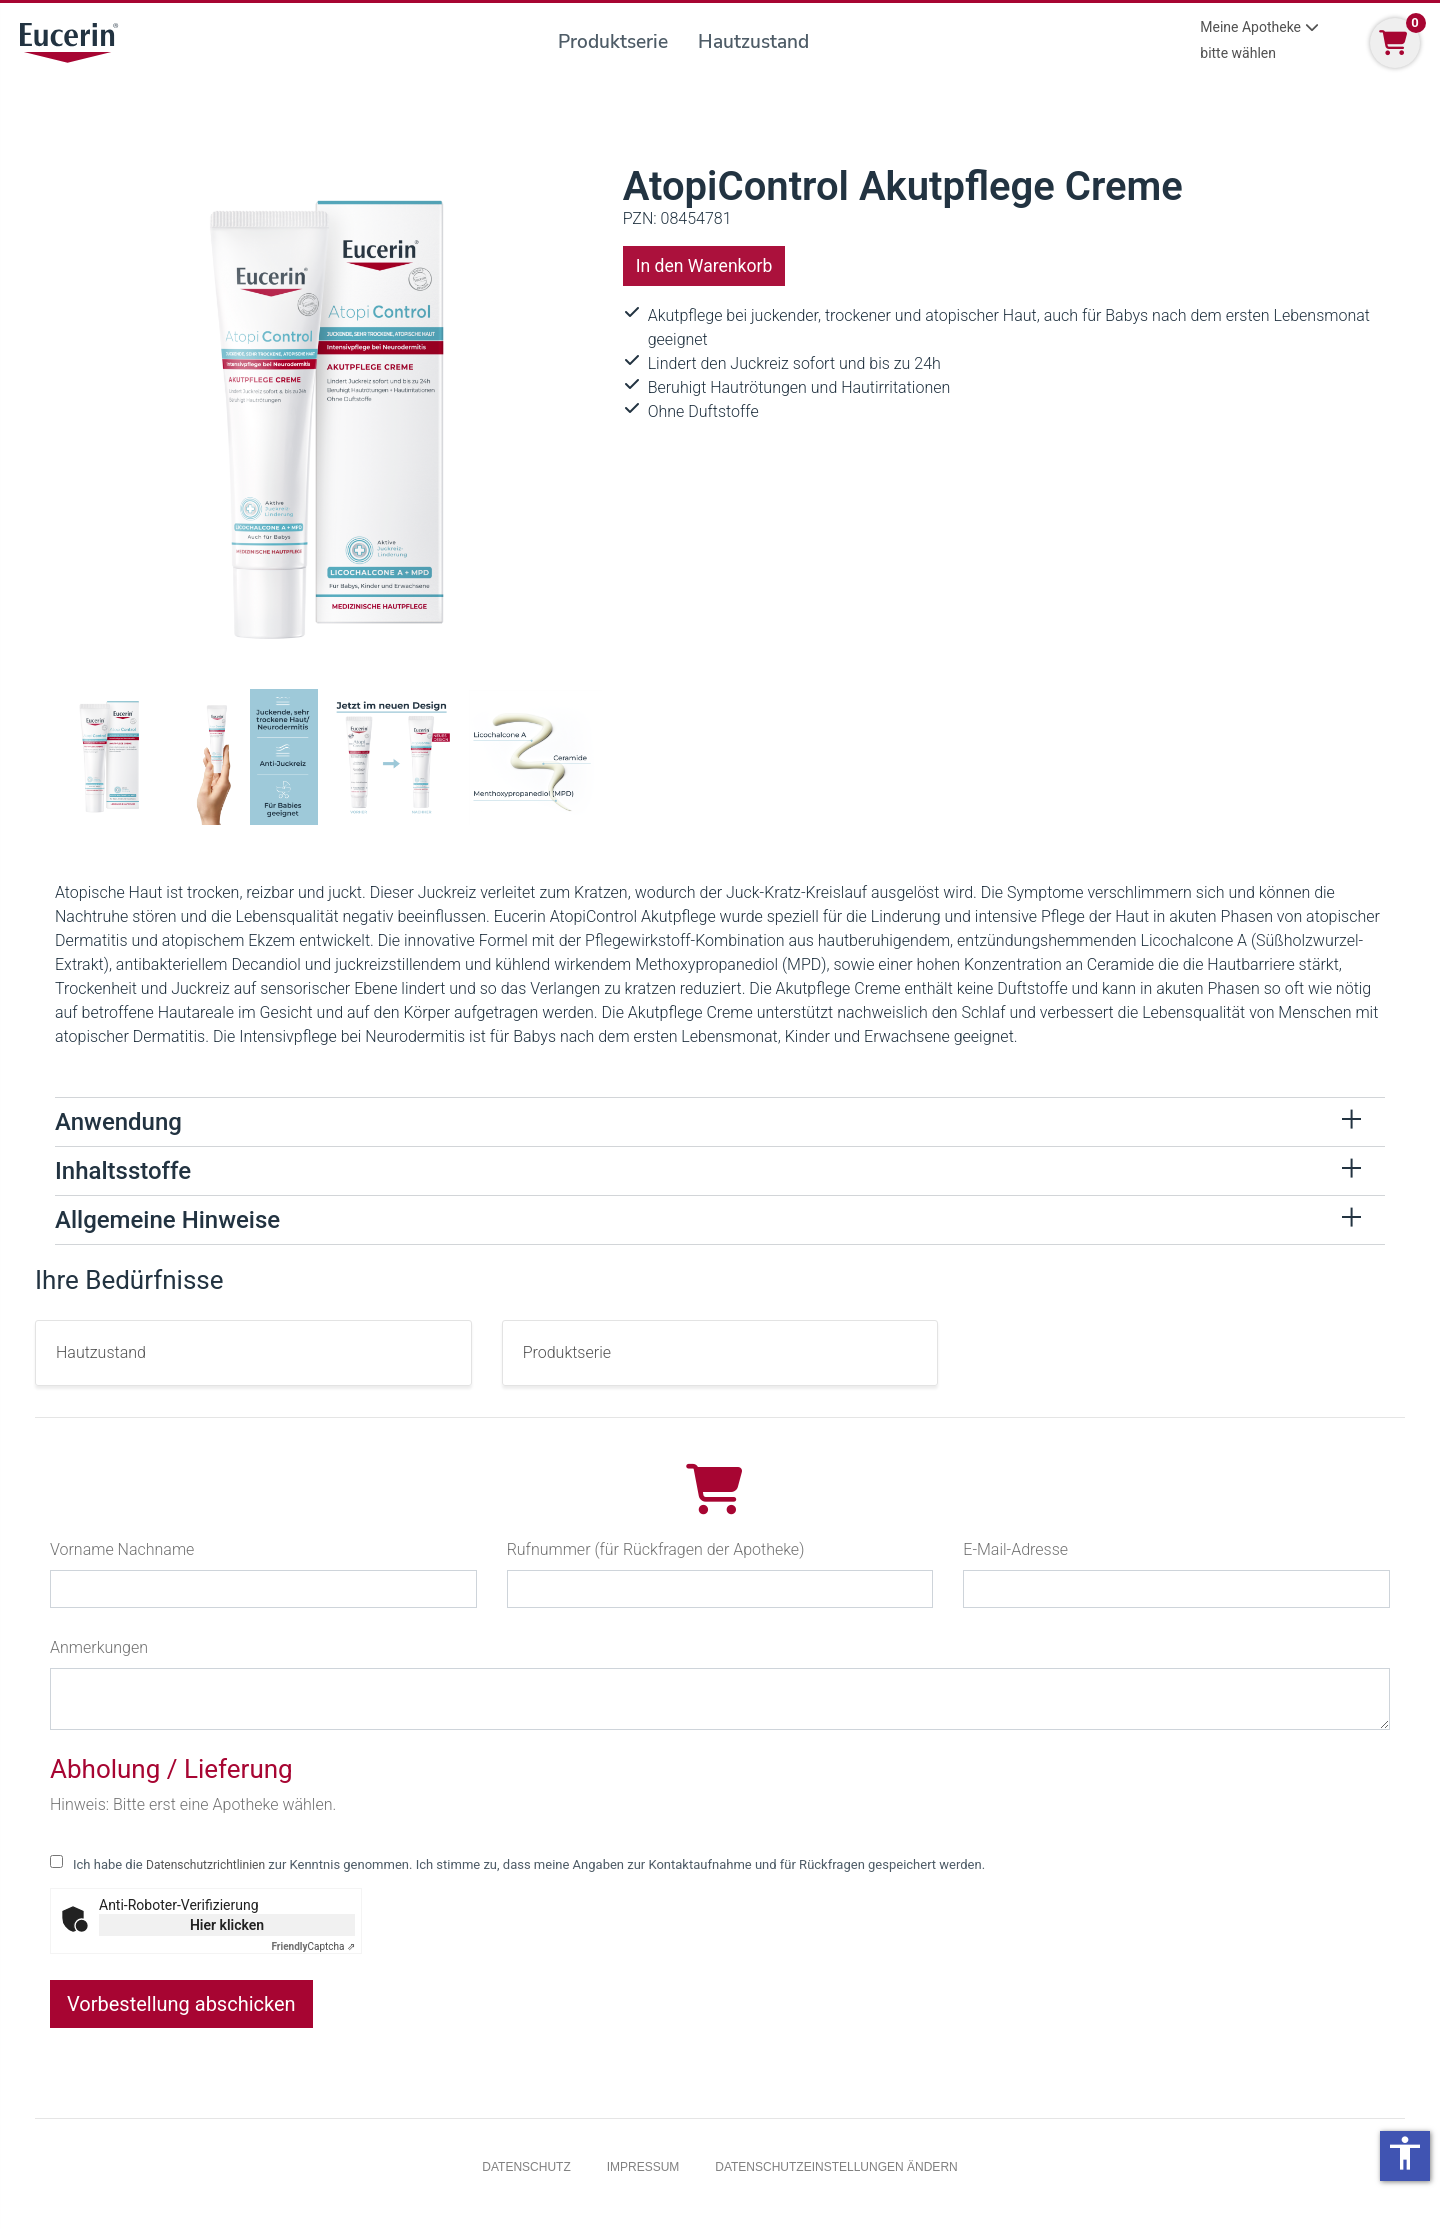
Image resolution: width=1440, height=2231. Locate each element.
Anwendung (118, 1122)
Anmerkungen (99, 1647)
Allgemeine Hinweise (167, 1220)
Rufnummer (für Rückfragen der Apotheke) (656, 1549)
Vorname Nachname (122, 1549)
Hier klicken (227, 1925)
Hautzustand (753, 42)
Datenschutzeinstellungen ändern (836, 2167)
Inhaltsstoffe (123, 1171)
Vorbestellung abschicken (181, 2004)
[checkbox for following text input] (56, 1861)
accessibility (1405, 2153)
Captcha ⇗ (314, 1946)
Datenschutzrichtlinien (205, 1865)
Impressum (643, 2167)
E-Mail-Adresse (1015, 1549)
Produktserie (613, 42)
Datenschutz (526, 2167)
